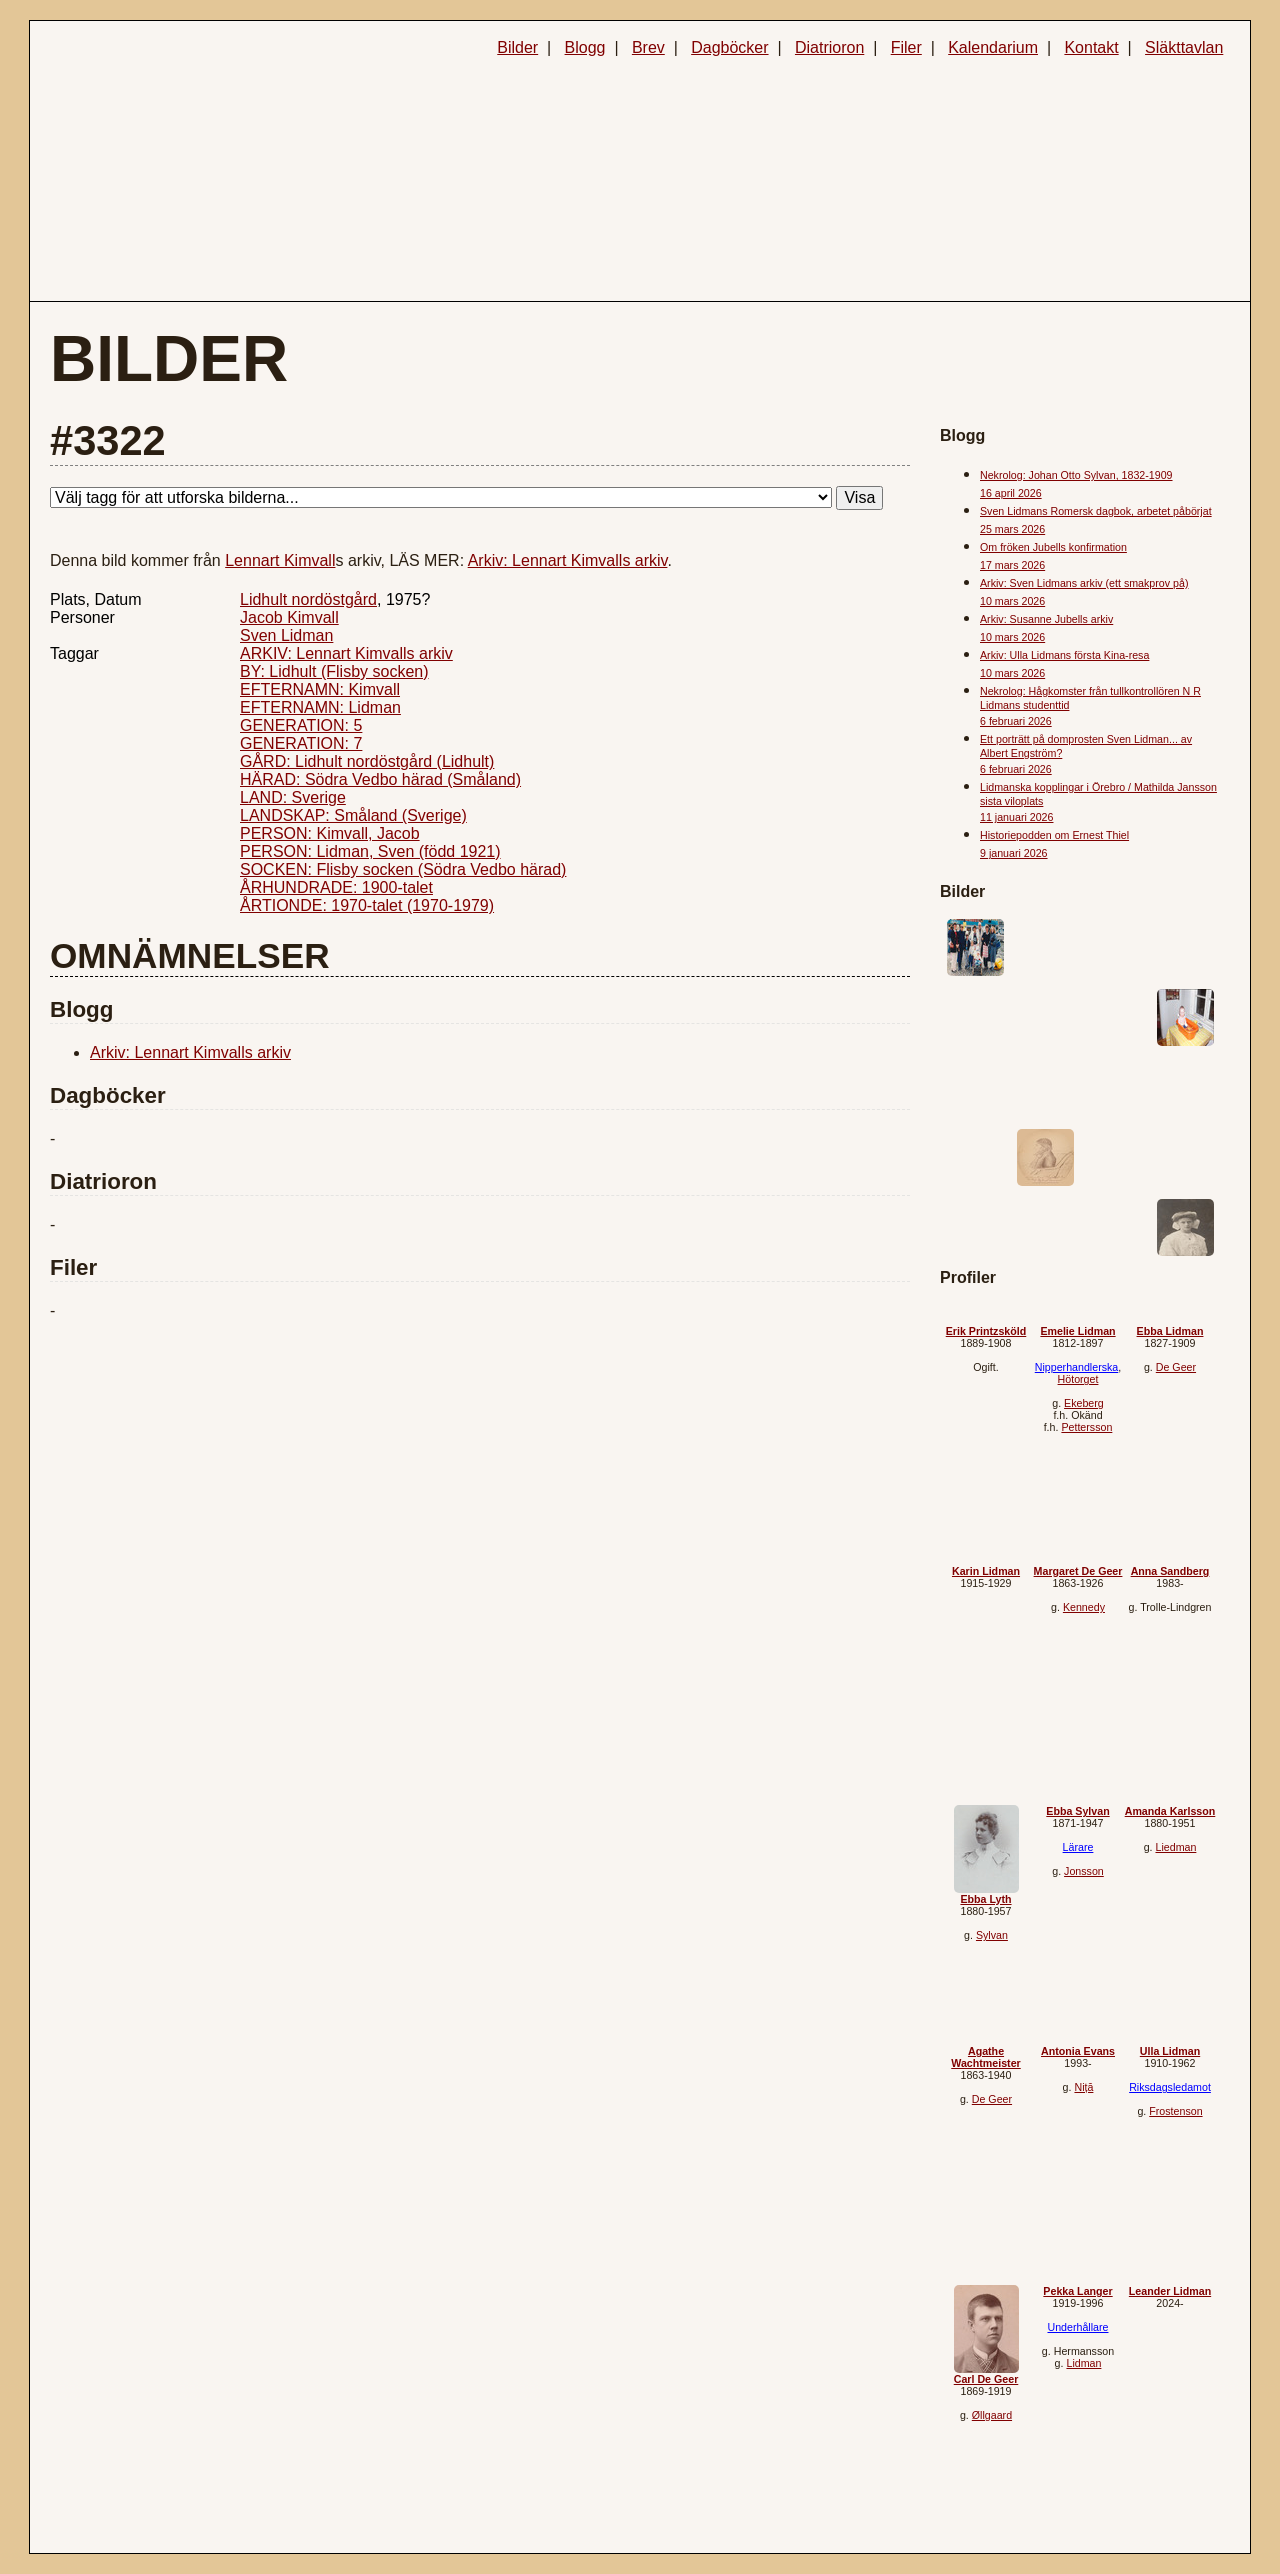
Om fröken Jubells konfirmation (1053, 547)
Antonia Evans (1078, 2051)
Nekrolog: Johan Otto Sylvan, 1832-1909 (1076, 475)
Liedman (1175, 1847)
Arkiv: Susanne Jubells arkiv (1046, 619)
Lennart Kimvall (280, 560)
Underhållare (1077, 2327)
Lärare (1078, 1847)
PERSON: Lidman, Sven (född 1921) (370, 851)
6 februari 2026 (1016, 721)
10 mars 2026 (1012, 601)
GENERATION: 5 (301, 725)
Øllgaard (992, 2415)
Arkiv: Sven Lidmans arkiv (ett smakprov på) (1084, 583)
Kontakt (1091, 47)
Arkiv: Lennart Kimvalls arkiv (568, 560)
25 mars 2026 (1012, 529)
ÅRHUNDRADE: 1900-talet (336, 887)
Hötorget (1078, 1379)
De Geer (1176, 1367)
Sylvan (992, 1935)
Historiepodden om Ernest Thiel (1054, 835)
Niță (1083, 2087)
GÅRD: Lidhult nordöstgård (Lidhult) (367, 761)
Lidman (1083, 2363)
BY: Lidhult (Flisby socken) (334, 671)
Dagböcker (729, 47)
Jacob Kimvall (289, 617)
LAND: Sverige (293, 797)
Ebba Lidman (1170, 1331)
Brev (648, 47)
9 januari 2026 (1014, 853)
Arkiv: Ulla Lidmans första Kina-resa (1064, 655)
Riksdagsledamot (1170, 2087)
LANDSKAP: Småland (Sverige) (353, 815)
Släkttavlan (1184, 47)
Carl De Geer (986, 2379)
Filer (906, 47)
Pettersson (1086, 1427)
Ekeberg (1084, 1403)
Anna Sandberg (1170, 1571)
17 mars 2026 (1012, 565)
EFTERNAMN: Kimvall (320, 689)
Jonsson (1084, 1871)
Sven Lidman (286, 635)
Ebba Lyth (985, 1899)
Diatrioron (829, 47)
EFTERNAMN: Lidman (320, 707)
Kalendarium (993, 47)
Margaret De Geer (1078, 1571)
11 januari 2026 (1016, 817)
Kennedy (1084, 1607)
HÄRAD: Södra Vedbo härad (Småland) (380, 779)
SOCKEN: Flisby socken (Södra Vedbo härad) (403, 869)
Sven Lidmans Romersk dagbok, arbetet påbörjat (1096, 511)
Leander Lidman (1170, 2291)
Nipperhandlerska (1077, 1367)
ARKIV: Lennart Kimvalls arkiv (346, 653)
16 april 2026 (1011, 493)
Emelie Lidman (1077, 1331)
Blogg (585, 47)
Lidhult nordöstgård (308, 599)
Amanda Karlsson (1170, 1811)
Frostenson (1175, 2111)
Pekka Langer (1077, 2291)
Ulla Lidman (1170, 2051)
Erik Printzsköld (986, 1331)
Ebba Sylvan (1077, 1811)
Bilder (517, 47)
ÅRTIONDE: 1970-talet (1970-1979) (367, 905)
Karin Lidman (986, 1571)
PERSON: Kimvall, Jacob (330, 833)
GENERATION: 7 (301, 743)
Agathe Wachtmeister (985, 2057)
